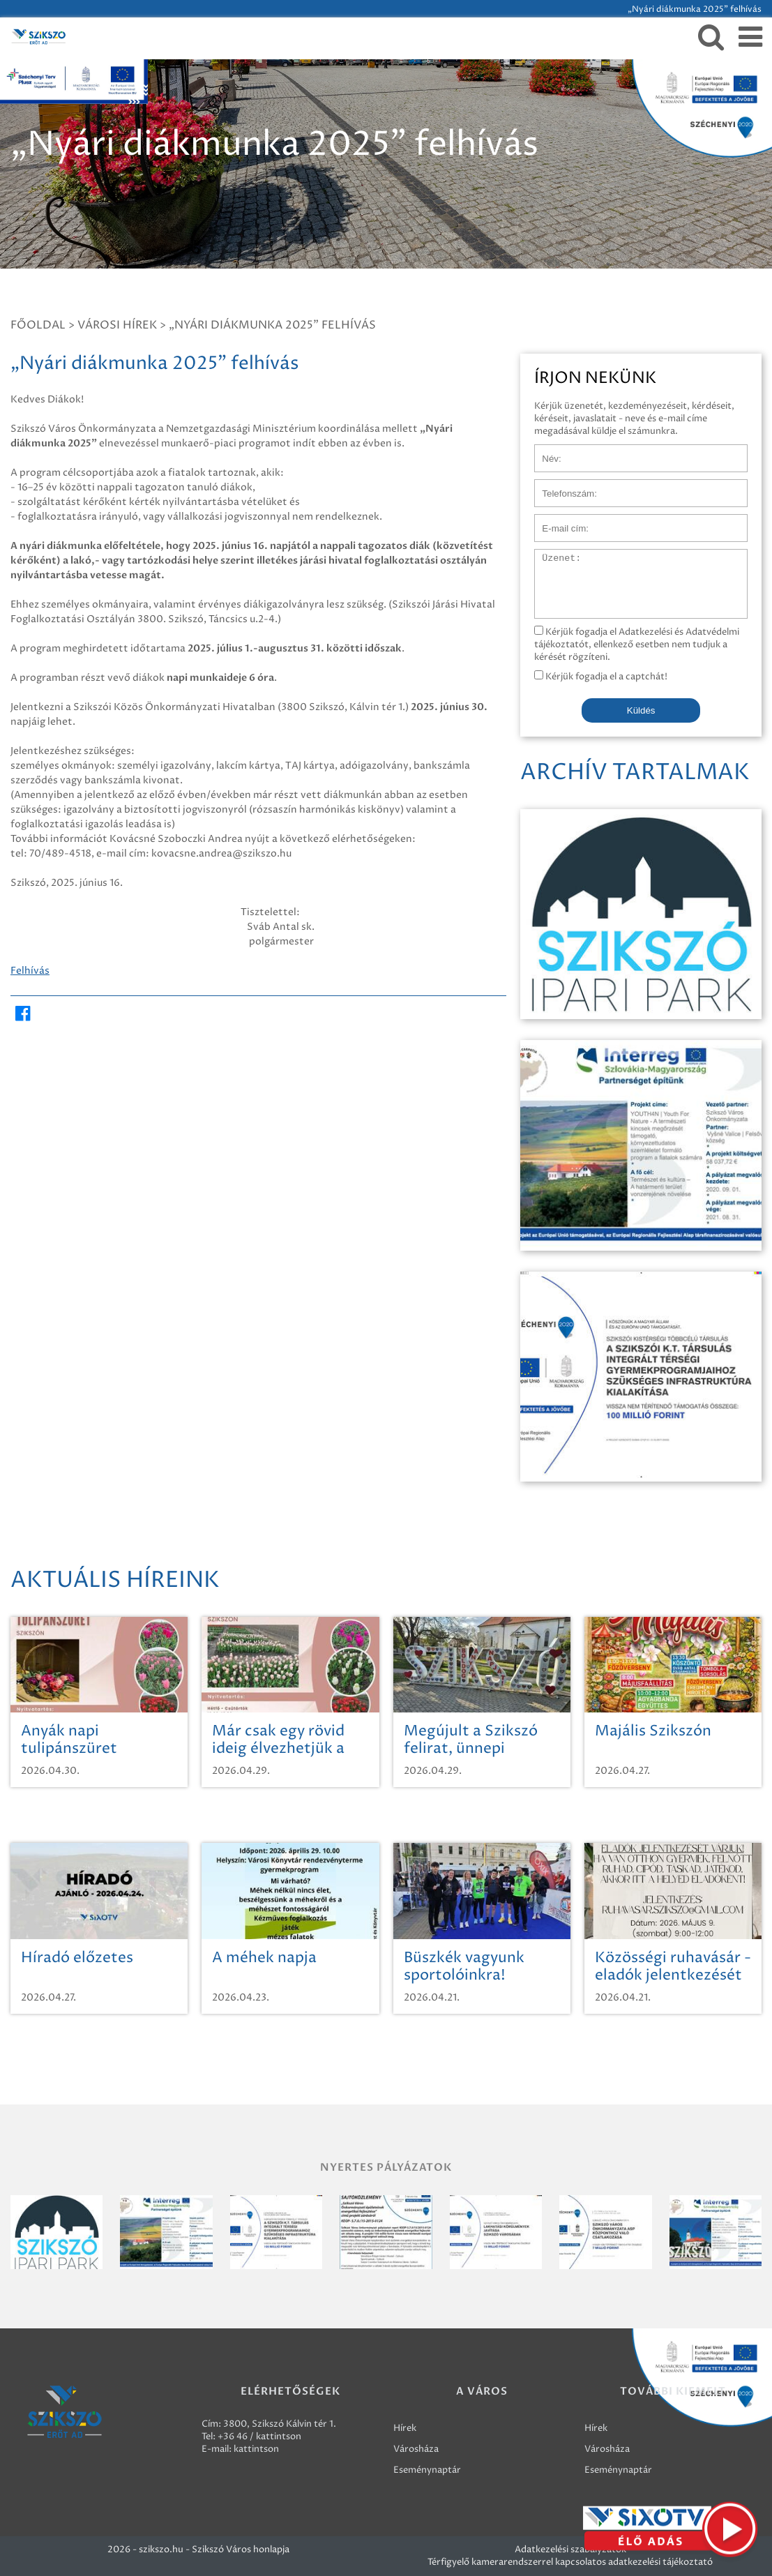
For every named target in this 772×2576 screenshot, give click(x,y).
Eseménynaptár (427, 2470)
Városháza (416, 2449)
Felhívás (30, 970)
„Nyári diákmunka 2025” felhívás (272, 325)
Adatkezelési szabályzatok (570, 2549)
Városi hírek (117, 325)
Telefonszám (561, 486)
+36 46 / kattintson (259, 2436)
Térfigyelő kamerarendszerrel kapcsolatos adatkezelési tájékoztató (570, 2562)
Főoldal (38, 325)
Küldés (641, 710)
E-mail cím (557, 521)
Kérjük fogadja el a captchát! (600, 676)
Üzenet (550, 556)
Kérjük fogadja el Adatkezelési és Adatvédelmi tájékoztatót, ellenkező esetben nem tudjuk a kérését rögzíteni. (636, 644)
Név (543, 451)
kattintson (256, 2449)
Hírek (404, 2428)
